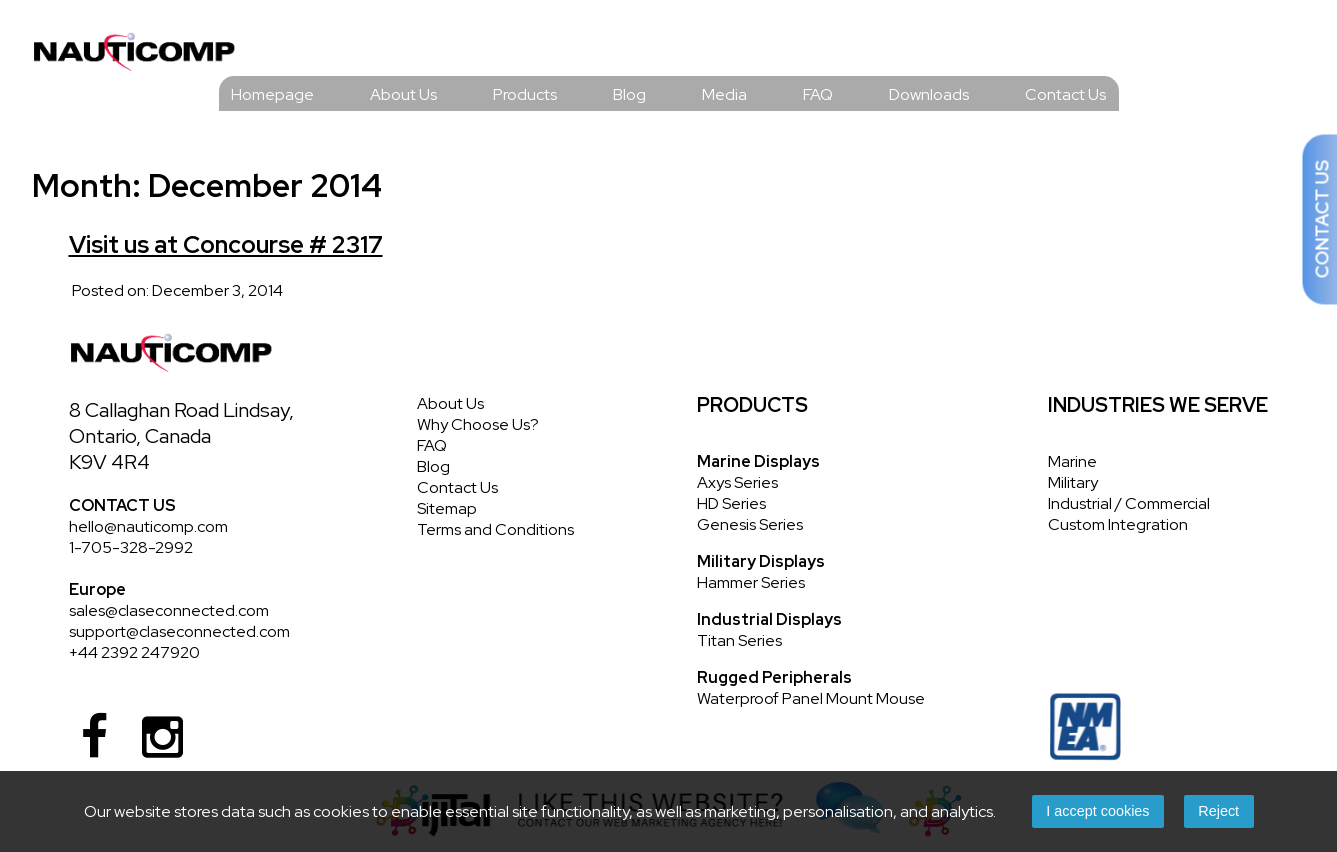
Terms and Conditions (495, 529)
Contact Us (1065, 94)
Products (525, 94)
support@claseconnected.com (179, 631)
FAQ (818, 94)
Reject (1218, 811)
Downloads (929, 94)
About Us (403, 94)
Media (724, 94)
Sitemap (447, 508)
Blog (629, 94)
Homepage (272, 94)
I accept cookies (1097, 811)
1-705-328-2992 (131, 547)
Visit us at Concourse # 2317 (226, 244)
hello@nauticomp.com (148, 526)
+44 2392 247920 (134, 652)
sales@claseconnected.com (169, 610)
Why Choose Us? (478, 424)
